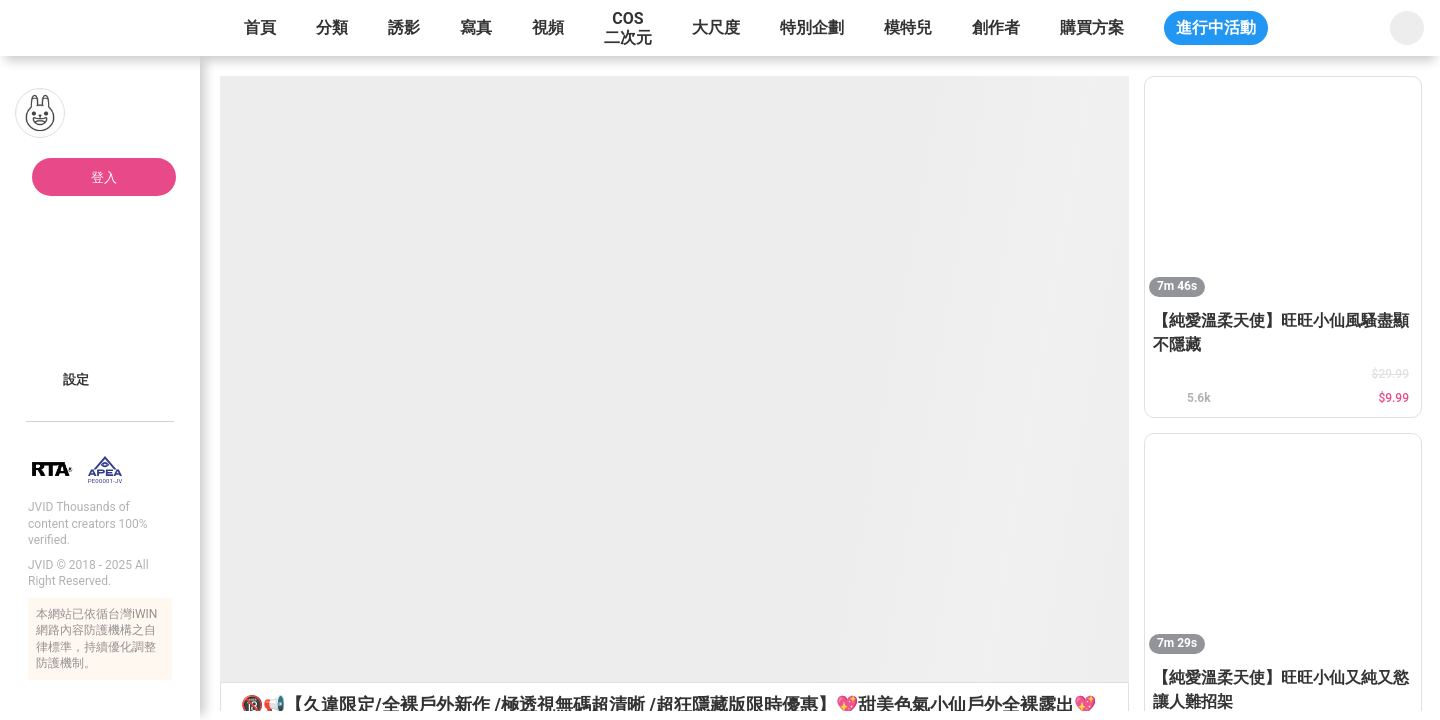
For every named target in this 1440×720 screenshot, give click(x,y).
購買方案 (1092, 27)
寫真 (476, 27)
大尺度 (716, 27)
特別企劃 (812, 27)
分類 (332, 27)
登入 (104, 177)
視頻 (548, 27)
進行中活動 (1216, 27)
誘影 (404, 27)
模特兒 (908, 27)
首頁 (260, 27)
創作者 (996, 27)
